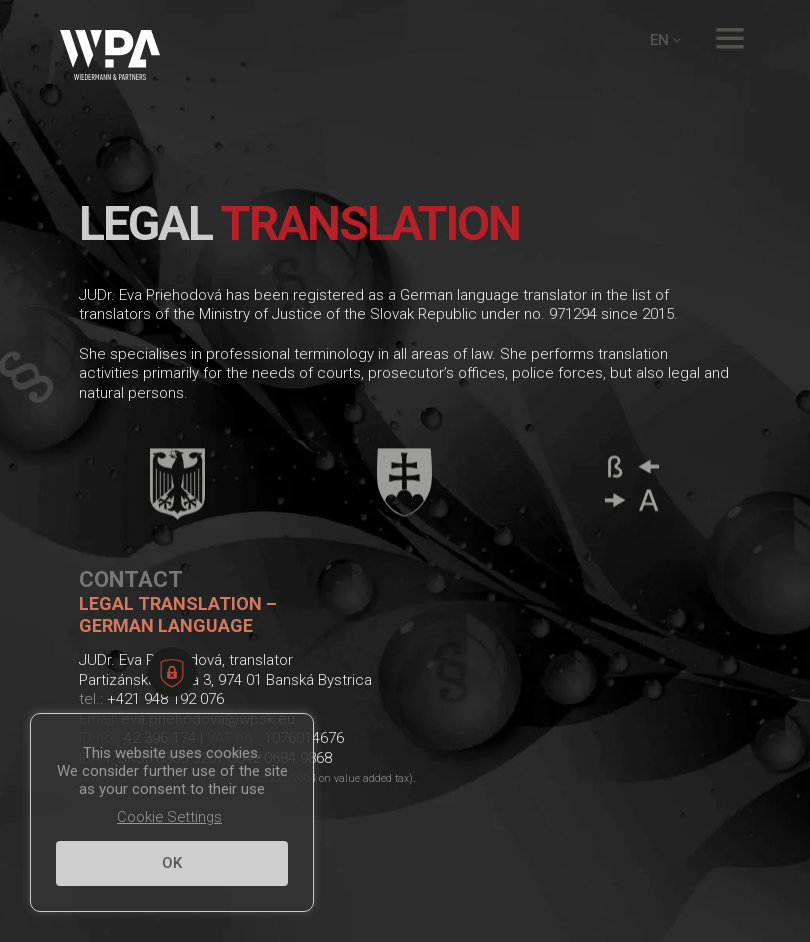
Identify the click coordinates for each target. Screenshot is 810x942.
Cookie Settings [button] (169, 817)
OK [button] (172, 863)
